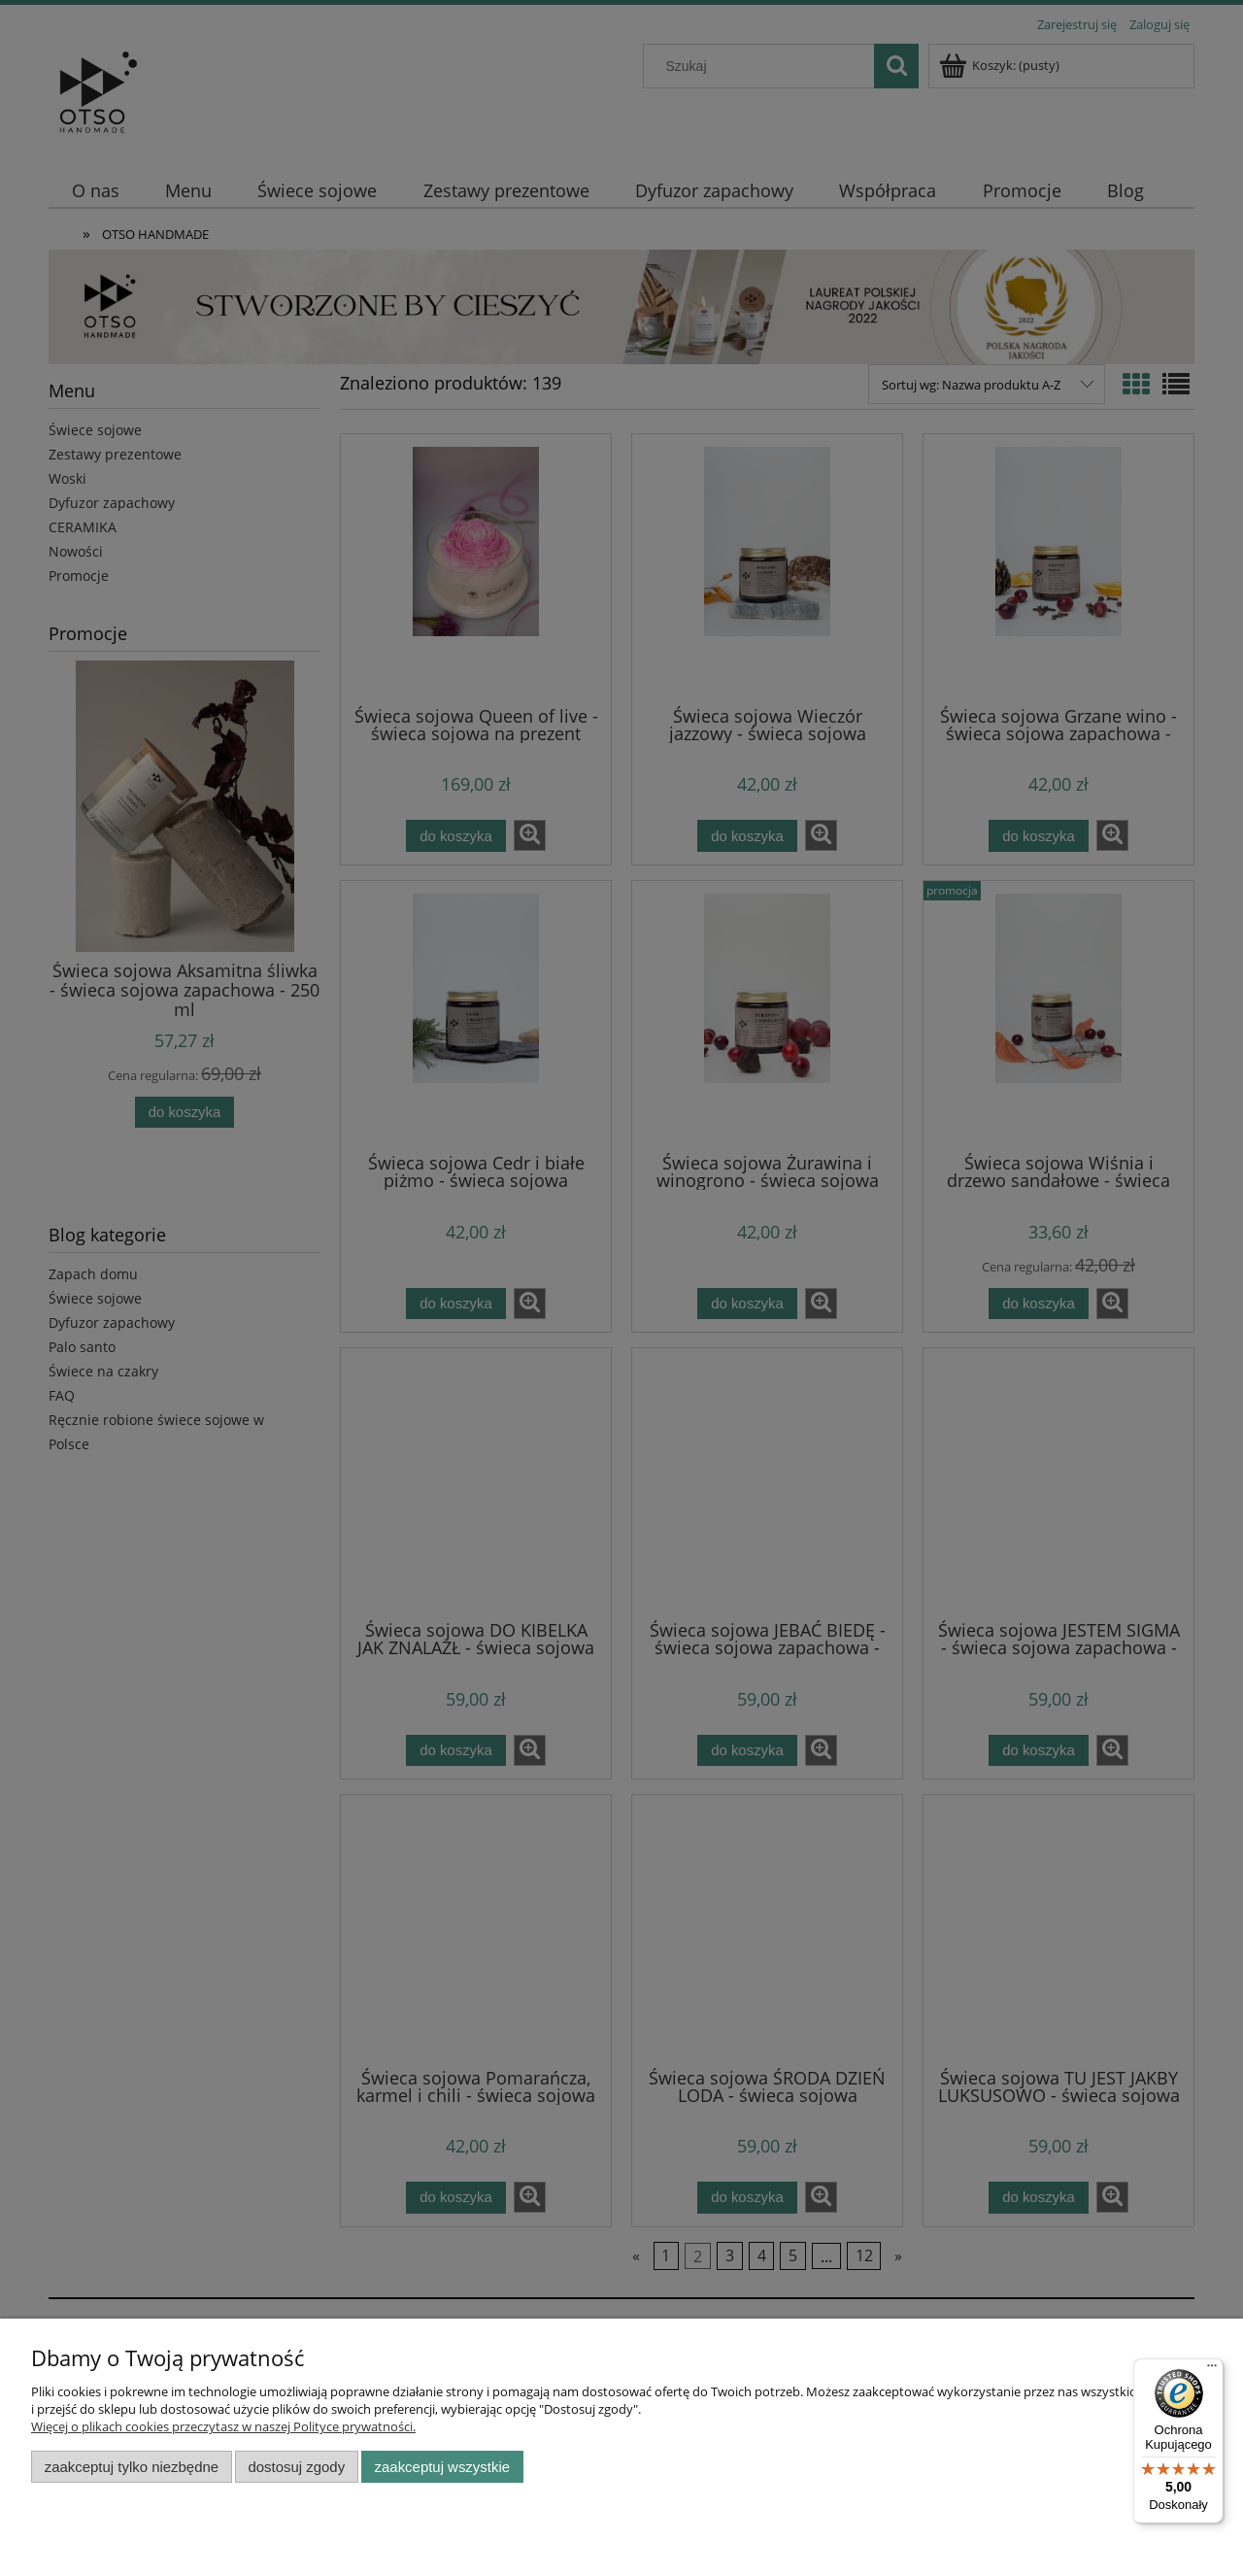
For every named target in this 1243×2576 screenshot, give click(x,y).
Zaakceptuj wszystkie (442, 2466)
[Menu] (1212, 2370)
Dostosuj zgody (296, 2466)
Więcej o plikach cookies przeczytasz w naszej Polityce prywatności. (223, 2426)
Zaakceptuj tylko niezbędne (131, 2466)
